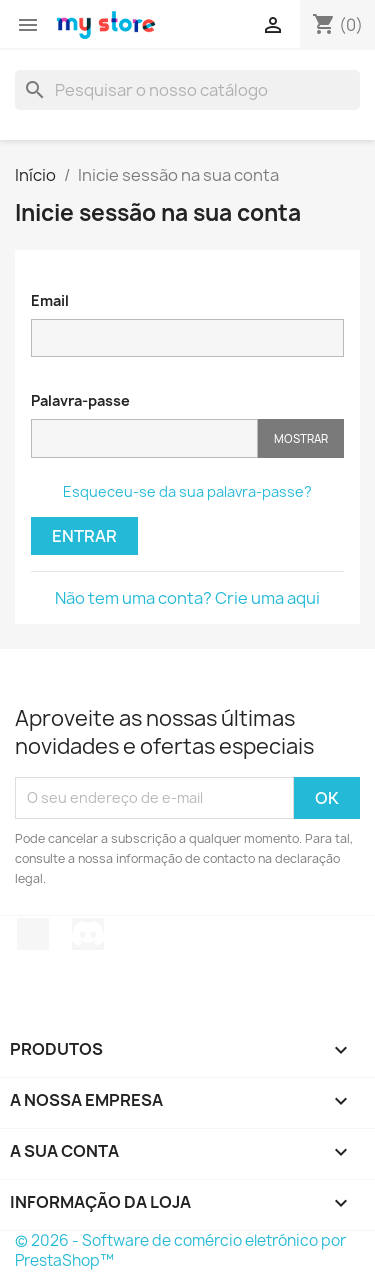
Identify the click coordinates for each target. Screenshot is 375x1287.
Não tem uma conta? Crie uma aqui (187, 598)
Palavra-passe (80, 400)
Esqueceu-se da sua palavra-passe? (187, 491)
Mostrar (301, 438)
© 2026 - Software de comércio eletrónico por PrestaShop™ (180, 1250)
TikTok (33, 934)
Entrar (84, 536)
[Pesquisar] (187, 90)
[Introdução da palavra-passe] (144, 438)
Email (50, 300)
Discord (88, 934)
